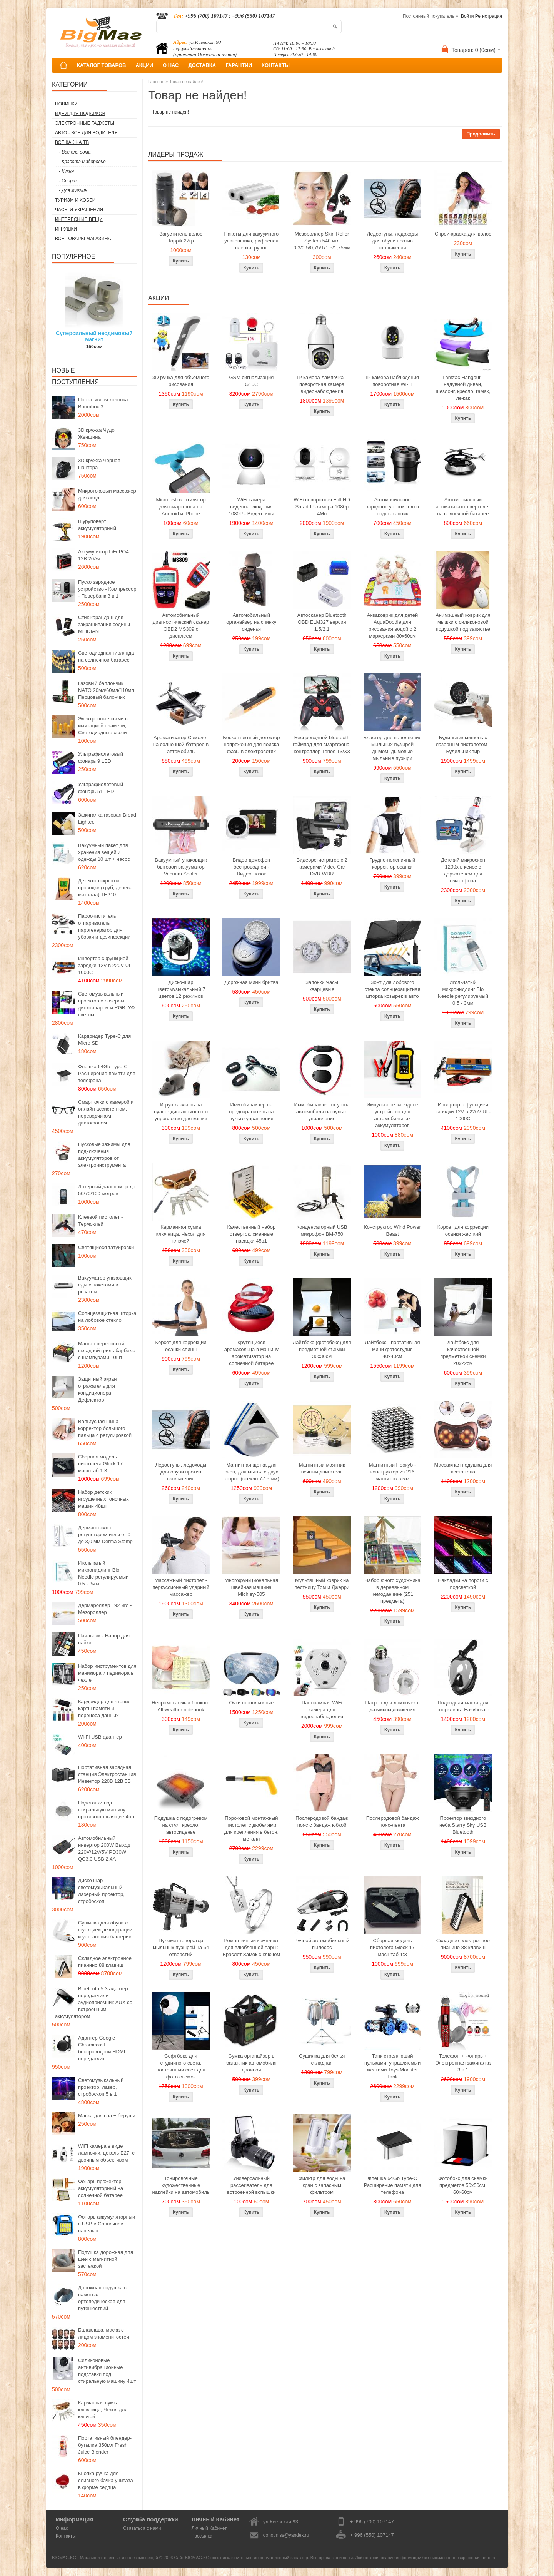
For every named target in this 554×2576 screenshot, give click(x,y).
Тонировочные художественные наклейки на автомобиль (180, 2185)
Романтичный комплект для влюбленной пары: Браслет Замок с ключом (251, 1947)
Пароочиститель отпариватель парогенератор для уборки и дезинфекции (104, 926)
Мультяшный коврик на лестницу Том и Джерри (321, 1583)
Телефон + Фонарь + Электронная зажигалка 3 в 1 (463, 2063)
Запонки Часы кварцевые (321, 985)
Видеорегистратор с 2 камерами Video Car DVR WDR (322, 867)
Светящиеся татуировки (106, 1247)
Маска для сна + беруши (106, 2115)
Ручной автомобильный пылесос (321, 1944)
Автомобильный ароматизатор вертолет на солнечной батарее (463, 506)
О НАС (171, 65)
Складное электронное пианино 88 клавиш (105, 1961)
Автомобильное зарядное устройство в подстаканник (392, 506)
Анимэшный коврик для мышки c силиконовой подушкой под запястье (463, 622)
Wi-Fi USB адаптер (100, 1737)
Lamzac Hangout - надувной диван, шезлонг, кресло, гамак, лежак (463, 387)
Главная (156, 81)
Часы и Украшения (79, 209)
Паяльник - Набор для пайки (104, 1639)
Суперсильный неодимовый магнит (94, 336)
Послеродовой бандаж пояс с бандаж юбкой (321, 1821)
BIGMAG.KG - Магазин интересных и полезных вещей (105, 2557)
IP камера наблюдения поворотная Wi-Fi (392, 380)
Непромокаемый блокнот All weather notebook (181, 1706)
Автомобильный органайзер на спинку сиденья (251, 622)
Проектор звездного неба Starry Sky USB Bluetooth (463, 1825)
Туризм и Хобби (75, 200)
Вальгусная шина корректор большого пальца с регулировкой (105, 1428)
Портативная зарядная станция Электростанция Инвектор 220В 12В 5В (107, 1774)
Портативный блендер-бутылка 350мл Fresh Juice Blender (105, 2445)
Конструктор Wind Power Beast (392, 1230)
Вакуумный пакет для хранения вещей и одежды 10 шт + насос (104, 852)
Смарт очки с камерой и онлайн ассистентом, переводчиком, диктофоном (105, 1112)
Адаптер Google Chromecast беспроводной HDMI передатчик (101, 2048)
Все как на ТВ (72, 142)
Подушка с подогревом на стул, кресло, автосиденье (181, 1825)
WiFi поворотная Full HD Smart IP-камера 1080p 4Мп (322, 506)
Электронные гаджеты (84, 123)
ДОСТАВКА (202, 65)
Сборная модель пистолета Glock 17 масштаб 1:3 (100, 1463)
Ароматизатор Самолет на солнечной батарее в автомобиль (181, 744)
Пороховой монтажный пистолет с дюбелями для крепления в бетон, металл (251, 1828)
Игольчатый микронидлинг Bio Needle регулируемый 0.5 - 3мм (103, 1573)
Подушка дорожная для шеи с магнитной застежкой (105, 2259)
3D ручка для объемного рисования (180, 380)
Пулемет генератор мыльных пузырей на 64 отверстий (181, 1947)
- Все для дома (75, 152)
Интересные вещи (79, 219)
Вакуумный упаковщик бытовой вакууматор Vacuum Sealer (181, 867)
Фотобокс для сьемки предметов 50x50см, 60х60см (463, 2185)
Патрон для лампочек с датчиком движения (392, 1706)
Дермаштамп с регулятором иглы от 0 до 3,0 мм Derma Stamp (105, 1534)
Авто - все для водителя (86, 132)
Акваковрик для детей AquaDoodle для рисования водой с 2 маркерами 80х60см (392, 625)
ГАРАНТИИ (238, 65)
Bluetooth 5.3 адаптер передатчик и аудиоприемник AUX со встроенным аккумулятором (93, 2002)
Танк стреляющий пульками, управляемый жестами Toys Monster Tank (392, 2066)
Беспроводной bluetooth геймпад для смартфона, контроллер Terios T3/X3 (322, 744)
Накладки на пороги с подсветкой (463, 1583)
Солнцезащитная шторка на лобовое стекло (107, 1316)
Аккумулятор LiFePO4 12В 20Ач (103, 555)
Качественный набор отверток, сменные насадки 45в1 (251, 1234)
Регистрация (488, 16)
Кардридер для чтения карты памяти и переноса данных (104, 1708)
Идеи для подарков (80, 113)
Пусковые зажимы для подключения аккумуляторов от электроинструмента (104, 1154)
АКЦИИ (144, 65)
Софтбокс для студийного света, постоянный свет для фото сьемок (180, 2066)
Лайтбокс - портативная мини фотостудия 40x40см (392, 1349)
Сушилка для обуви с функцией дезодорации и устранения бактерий (105, 1930)
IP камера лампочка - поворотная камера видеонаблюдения (322, 384)
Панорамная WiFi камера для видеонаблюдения (321, 1709)
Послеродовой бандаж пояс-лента (392, 1821)
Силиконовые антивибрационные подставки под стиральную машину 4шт (107, 2370)
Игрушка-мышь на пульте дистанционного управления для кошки (181, 1111)
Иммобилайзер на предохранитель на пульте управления (251, 1111)
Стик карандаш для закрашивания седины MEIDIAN (104, 624)
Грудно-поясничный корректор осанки (393, 863)
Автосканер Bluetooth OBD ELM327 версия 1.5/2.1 (322, 622)
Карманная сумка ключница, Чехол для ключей (102, 2409)
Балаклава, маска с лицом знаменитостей (103, 2333)
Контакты (66, 2536)
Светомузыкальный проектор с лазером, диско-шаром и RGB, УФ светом (106, 1004)
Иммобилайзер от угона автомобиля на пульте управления (322, 1111)
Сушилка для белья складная (322, 2059)
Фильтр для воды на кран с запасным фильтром (322, 2185)
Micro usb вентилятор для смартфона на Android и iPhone (180, 506)
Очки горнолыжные (251, 1703)
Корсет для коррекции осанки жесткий (463, 1230)
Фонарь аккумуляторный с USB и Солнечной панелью (106, 2224)
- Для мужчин (73, 190)
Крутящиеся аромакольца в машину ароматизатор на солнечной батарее (251, 1353)
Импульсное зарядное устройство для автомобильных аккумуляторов (392, 1115)
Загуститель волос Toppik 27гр (180, 237)
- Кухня (66, 171)
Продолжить (480, 134)
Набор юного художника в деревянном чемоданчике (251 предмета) (392, 1590)
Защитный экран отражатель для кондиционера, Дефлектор (97, 1389)
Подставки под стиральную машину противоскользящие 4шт (106, 1809)
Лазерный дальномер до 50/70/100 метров (106, 1190)
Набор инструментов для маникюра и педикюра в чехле (107, 1673)
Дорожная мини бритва (251, 982)
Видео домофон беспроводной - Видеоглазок (251, 867)
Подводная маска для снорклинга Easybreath (463, 1706)
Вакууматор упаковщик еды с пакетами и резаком (105, 1285)
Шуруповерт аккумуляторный (97, 524)
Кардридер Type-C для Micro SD (104, 1039)
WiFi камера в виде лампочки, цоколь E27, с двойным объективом (106, 2153)
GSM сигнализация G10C (251, 380)
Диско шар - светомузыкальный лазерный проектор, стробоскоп (101, 1891)
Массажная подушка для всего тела (463, 1468)
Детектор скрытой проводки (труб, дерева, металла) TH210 (106, 887)
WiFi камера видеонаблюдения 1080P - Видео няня (251, 506)
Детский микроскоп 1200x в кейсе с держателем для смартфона (463, 870)
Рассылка (202, 2536)
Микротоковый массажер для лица (107, 494)
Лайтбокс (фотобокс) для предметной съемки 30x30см (322, 1349)
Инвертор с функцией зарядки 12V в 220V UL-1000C (105, 965)
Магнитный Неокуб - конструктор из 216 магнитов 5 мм (392, 1472)
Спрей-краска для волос (463, 234)
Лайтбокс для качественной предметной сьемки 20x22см (463, 1353)
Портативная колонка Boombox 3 (103, 403)
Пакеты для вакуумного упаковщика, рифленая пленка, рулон (251, 241)
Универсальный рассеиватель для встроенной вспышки (251, 2185)
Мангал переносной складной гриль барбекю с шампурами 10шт (106, 1350)
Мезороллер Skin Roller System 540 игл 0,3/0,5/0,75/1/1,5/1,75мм (322, 241)
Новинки (66, 104)
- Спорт (68, 181)
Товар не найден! (186, 81)
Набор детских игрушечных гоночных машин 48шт (103, 1499)
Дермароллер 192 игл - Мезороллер (105, 1608)
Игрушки (66, 229)
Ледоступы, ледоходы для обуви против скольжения (392, 241)
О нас (62, 2528)
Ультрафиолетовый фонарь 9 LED (100, 757)
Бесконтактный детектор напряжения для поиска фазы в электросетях (251, 744)
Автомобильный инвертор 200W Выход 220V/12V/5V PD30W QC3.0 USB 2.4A (104, 1848)
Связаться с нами (142, 2528)
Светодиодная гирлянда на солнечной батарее (106, 656)
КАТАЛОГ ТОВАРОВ (101, 65)
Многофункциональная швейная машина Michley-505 (251, 1587)
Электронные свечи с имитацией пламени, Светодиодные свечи (103, 725)
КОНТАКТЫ (276, 65)
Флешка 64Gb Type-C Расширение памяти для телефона (106, 1073)
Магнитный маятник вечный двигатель (322, 1468)
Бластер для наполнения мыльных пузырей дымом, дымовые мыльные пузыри (392, 748)
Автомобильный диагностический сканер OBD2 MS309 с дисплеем (181, 625)
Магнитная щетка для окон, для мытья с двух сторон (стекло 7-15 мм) (251, 1472)
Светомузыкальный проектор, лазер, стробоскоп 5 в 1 (100, 2087)
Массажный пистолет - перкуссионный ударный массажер (180, 1587)
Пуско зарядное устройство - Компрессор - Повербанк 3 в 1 (107, 589)
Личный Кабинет (209, 2528)
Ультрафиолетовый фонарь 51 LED (100, 788)
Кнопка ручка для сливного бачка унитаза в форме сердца (105, 2480)
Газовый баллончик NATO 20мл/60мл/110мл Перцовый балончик (106, 690)
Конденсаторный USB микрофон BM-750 (322, 1230)
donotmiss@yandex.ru (286, 2535)
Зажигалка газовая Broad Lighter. (107, 818)
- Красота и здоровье (82, 161)
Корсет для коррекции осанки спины (180, 1346)
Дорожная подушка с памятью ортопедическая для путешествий (102, 2298)
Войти (467, 16)
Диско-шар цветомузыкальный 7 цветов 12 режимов (180, 989)
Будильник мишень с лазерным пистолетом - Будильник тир (463, 744)
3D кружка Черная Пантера (99, 464)
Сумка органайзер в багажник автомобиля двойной (251, 2063)
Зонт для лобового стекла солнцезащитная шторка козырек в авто (393, 989)
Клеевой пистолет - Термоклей (100, 1220)
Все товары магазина (83, 238)
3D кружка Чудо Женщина (96, 433)
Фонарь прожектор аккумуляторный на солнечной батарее (100, 2188)
